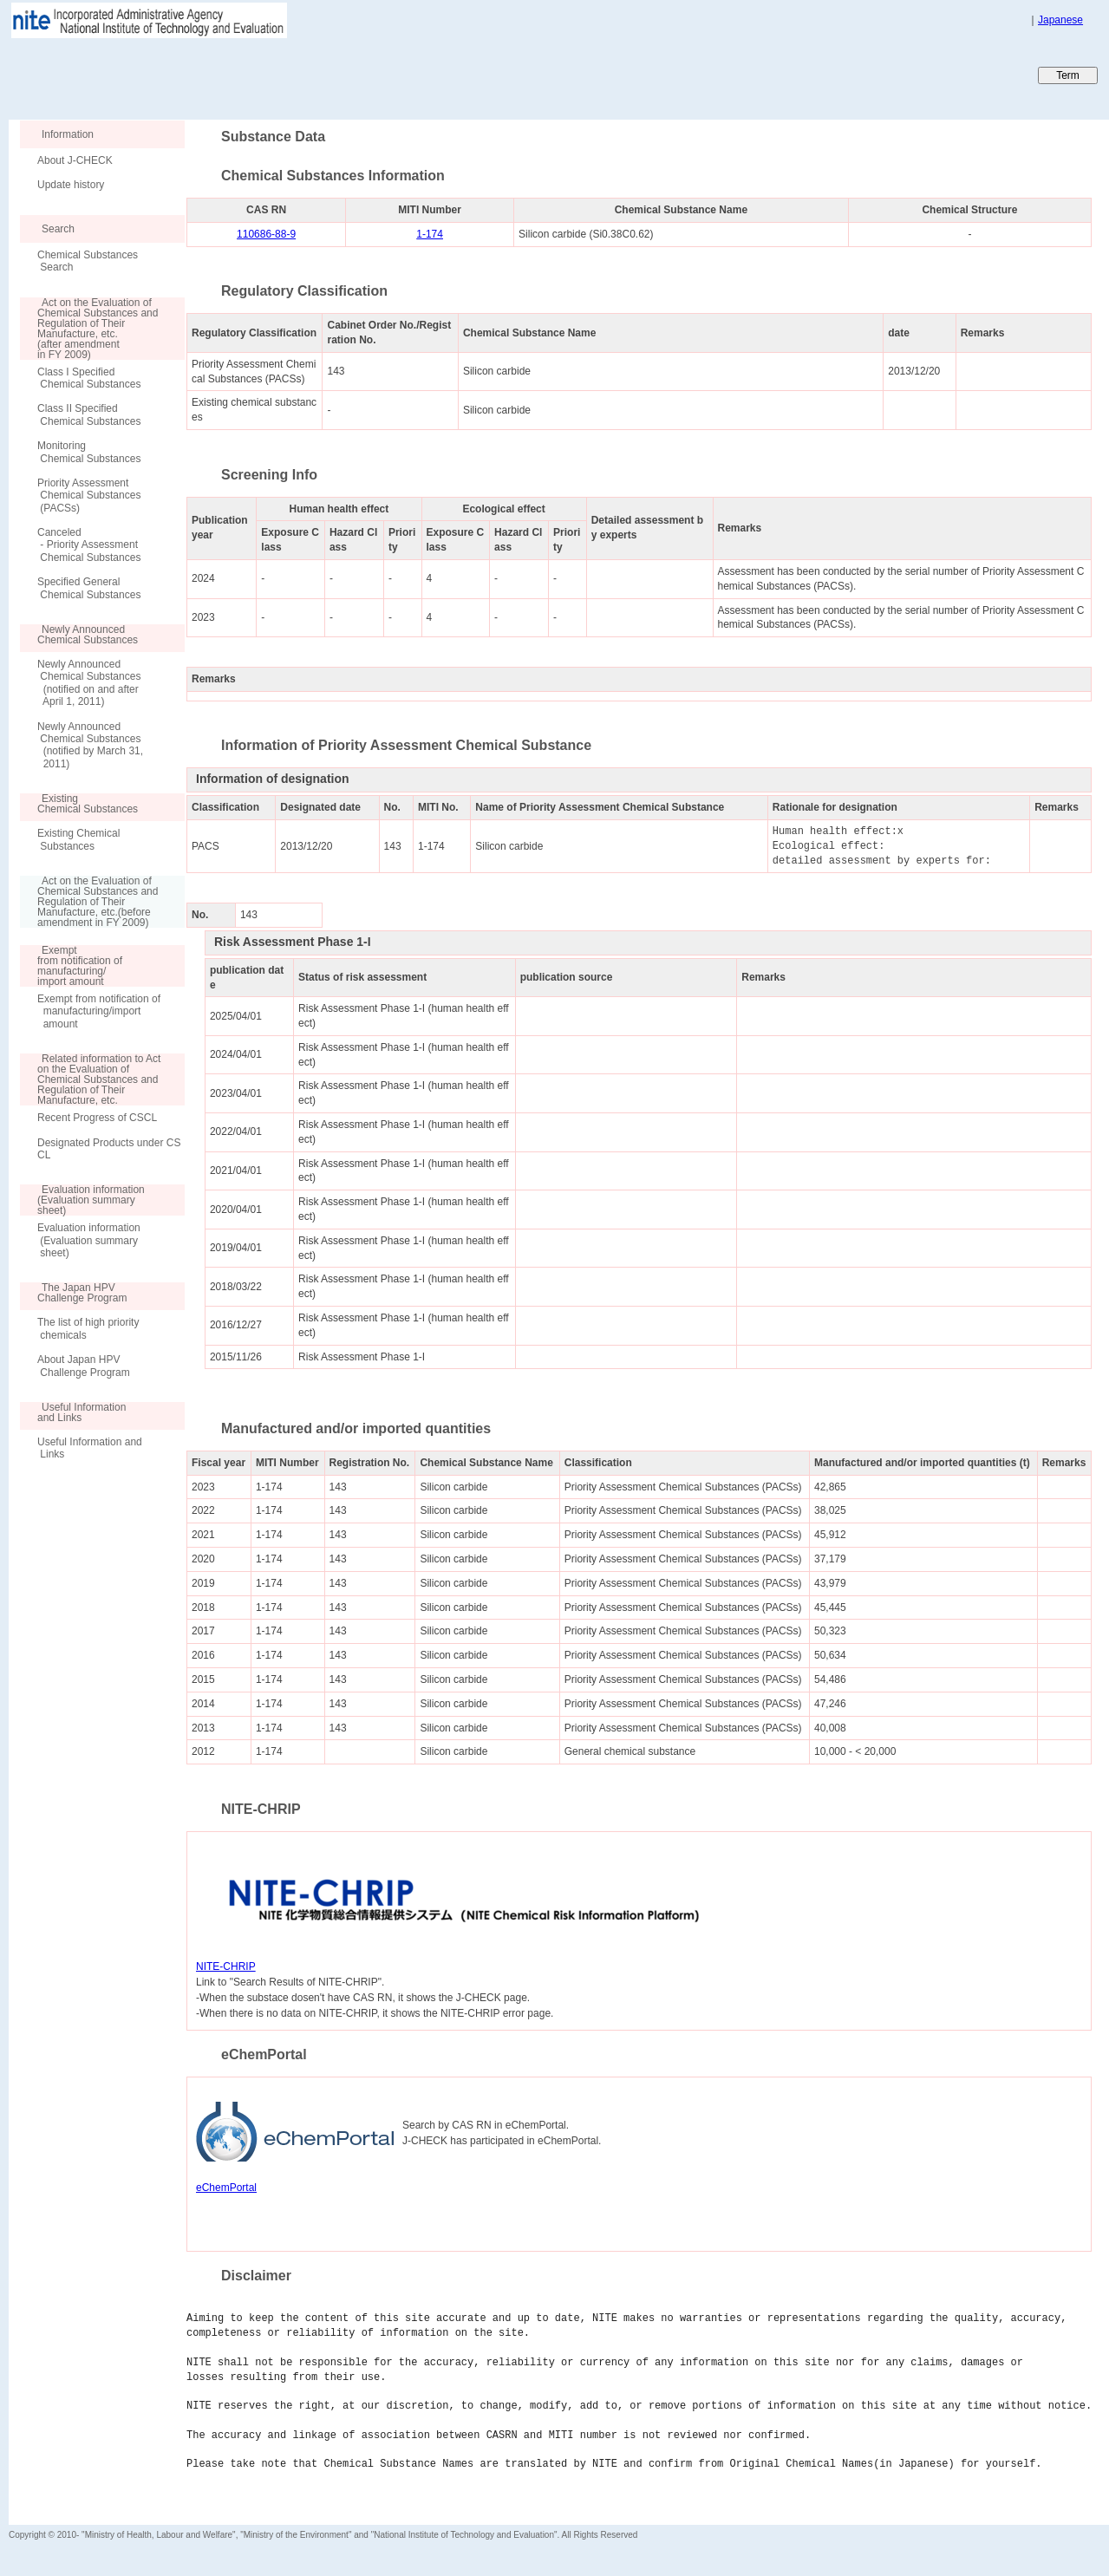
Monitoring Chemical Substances (88, 452)
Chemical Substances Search (87, 261)
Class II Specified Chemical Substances (88, 414)
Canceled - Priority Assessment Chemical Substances (88, 545)
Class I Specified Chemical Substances (88, 378)
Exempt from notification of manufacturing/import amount (98, 1011)
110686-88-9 (266, 234)
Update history (70, 185)
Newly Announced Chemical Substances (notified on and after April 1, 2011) (88, 683)
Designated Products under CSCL (108, 1149)
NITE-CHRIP (226, 1966)
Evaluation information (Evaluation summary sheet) (88, 1240)
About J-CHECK (75, 160)
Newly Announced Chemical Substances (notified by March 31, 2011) (90, 745)
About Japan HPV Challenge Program (83, 1365)
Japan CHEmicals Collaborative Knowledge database (219, 74)
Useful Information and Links (89, 1448)
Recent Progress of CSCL (97, 1118)
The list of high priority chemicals (88, 1328)
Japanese (1060, 20)
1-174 (429, 234)
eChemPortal (226, 2187)
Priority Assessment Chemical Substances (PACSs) (88, 495)
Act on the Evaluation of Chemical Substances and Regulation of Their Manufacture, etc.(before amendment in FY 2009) (89, 902)
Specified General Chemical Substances (88, 588)
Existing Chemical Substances (78, 839)
